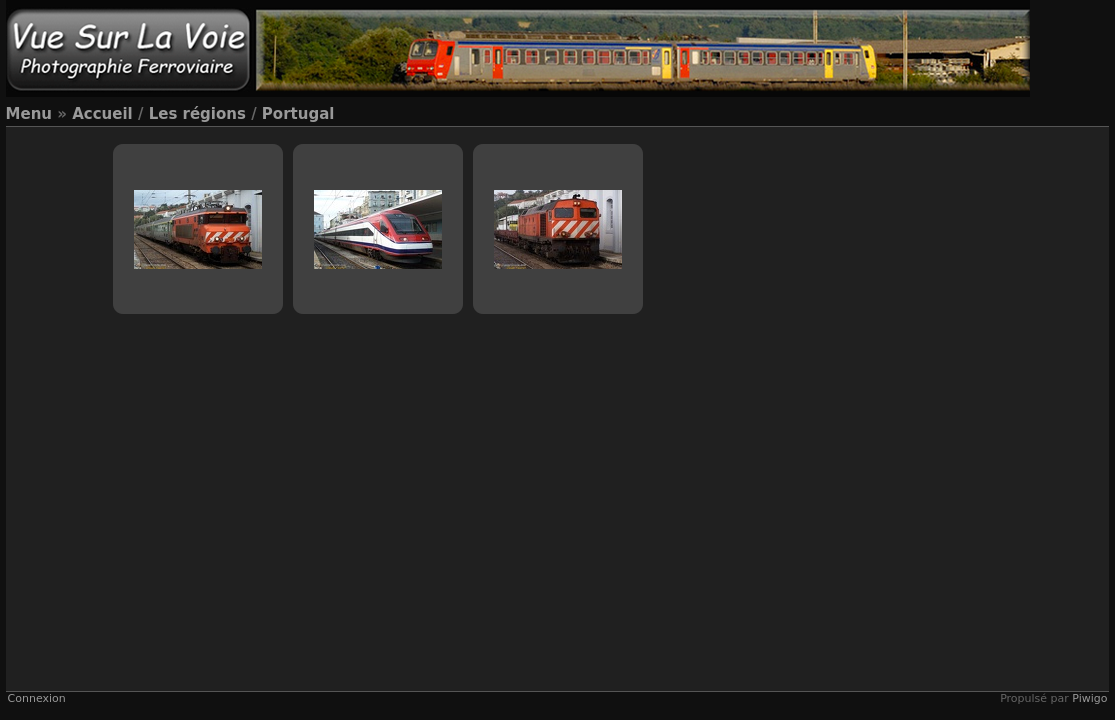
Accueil (102, 114)
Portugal (298, 114)
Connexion (37, 698)
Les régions (197, 114)
